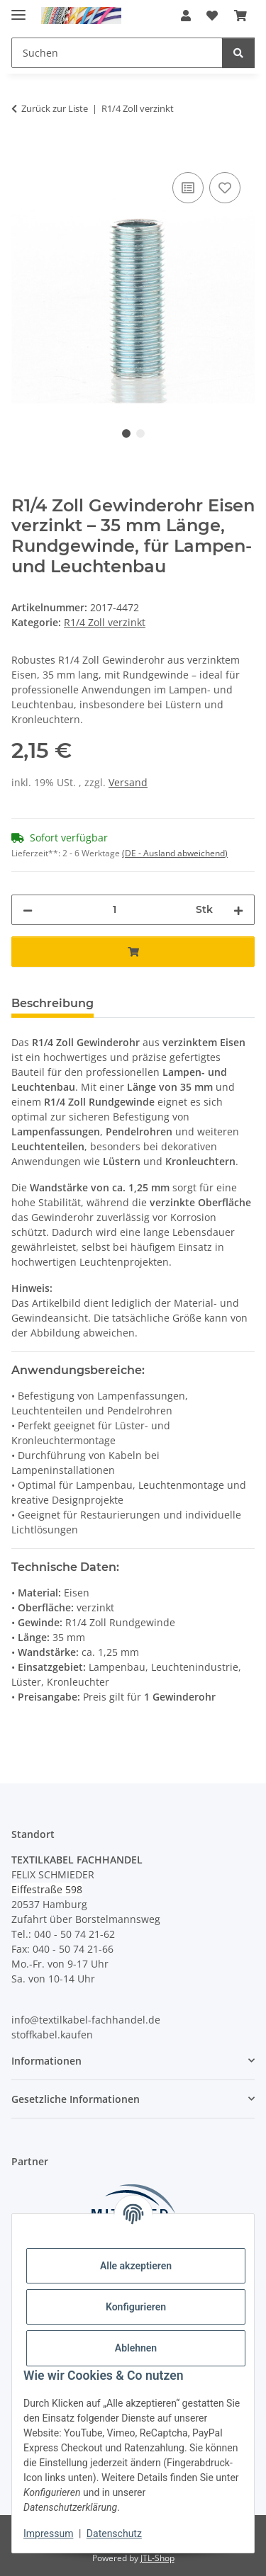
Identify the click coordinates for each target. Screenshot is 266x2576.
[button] (186, 15)
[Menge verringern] (27, 909)
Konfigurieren (136, 2307)
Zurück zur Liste (54, 108)
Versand (128, 782)
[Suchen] (238, 53)
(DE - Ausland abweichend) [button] (175, 853)
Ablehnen (136, 2348)
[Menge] (114, 909)
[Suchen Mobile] (117, 53)
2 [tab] (140, 433)
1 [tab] (126, 433)
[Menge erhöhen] (238, 909)
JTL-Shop (157, 2558)
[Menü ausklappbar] (18, 9)
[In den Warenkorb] (22, 153)
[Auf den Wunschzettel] (224, 187)
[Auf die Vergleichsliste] (188, 187)
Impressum (48, 2533)
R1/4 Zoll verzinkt (104, 622)
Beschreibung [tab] (52, 1003)
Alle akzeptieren (136, 2265)
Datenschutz (114, 2533)
